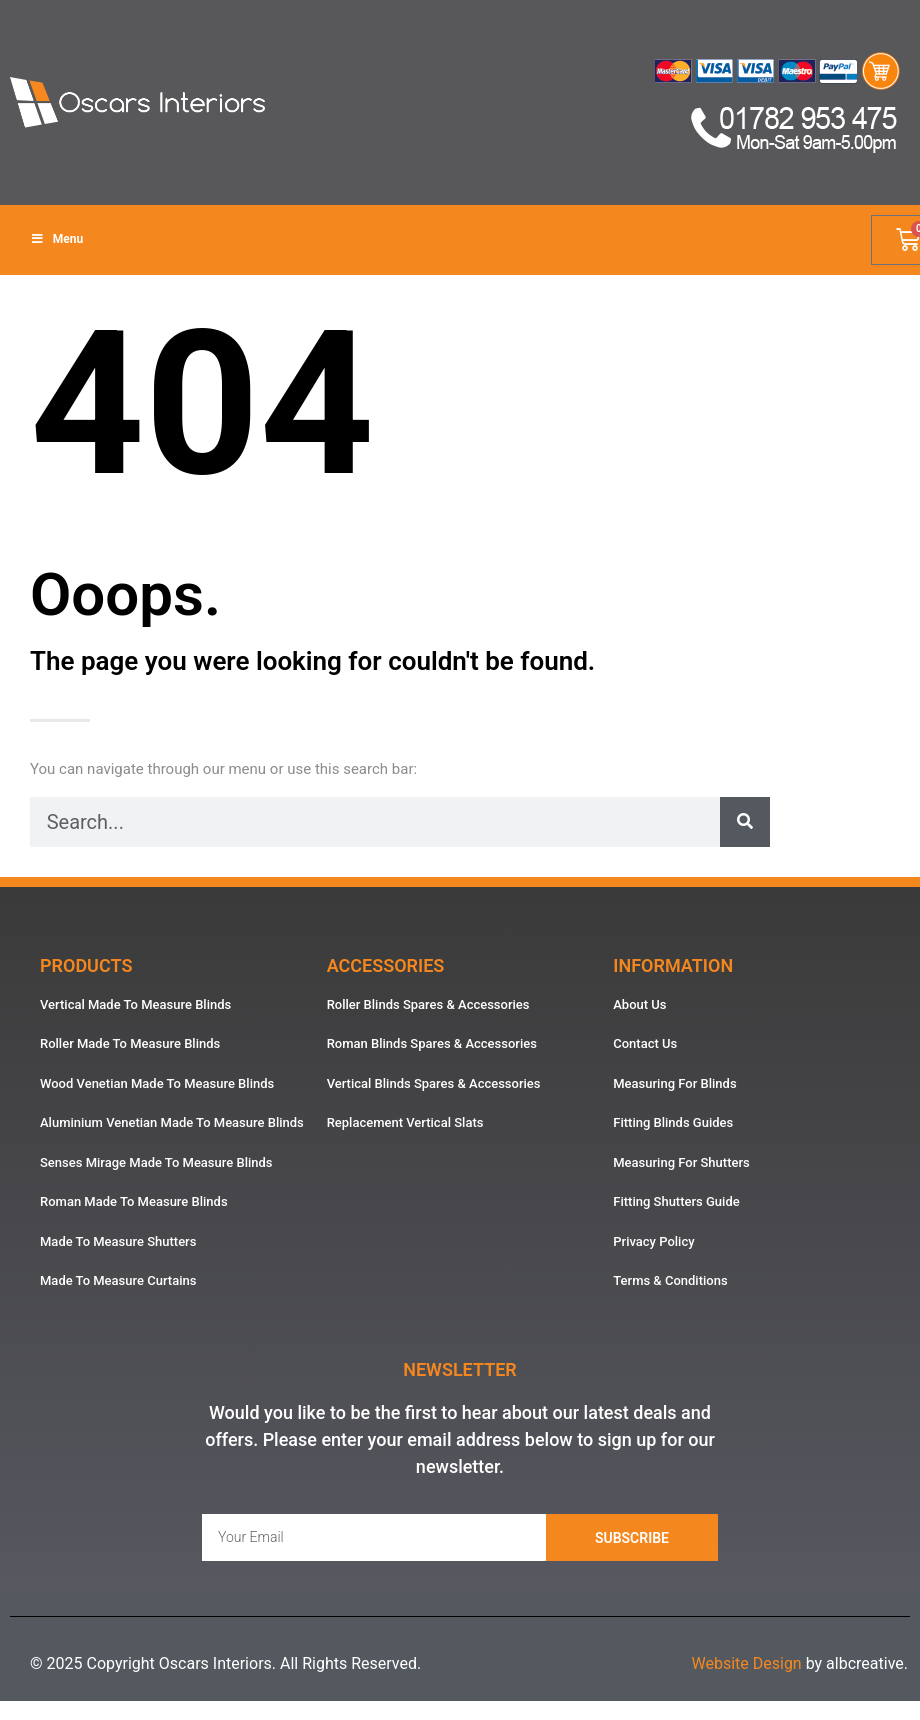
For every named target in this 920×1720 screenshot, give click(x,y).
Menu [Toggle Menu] (56, 239)
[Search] (745, 822)
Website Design (746, 1663)
